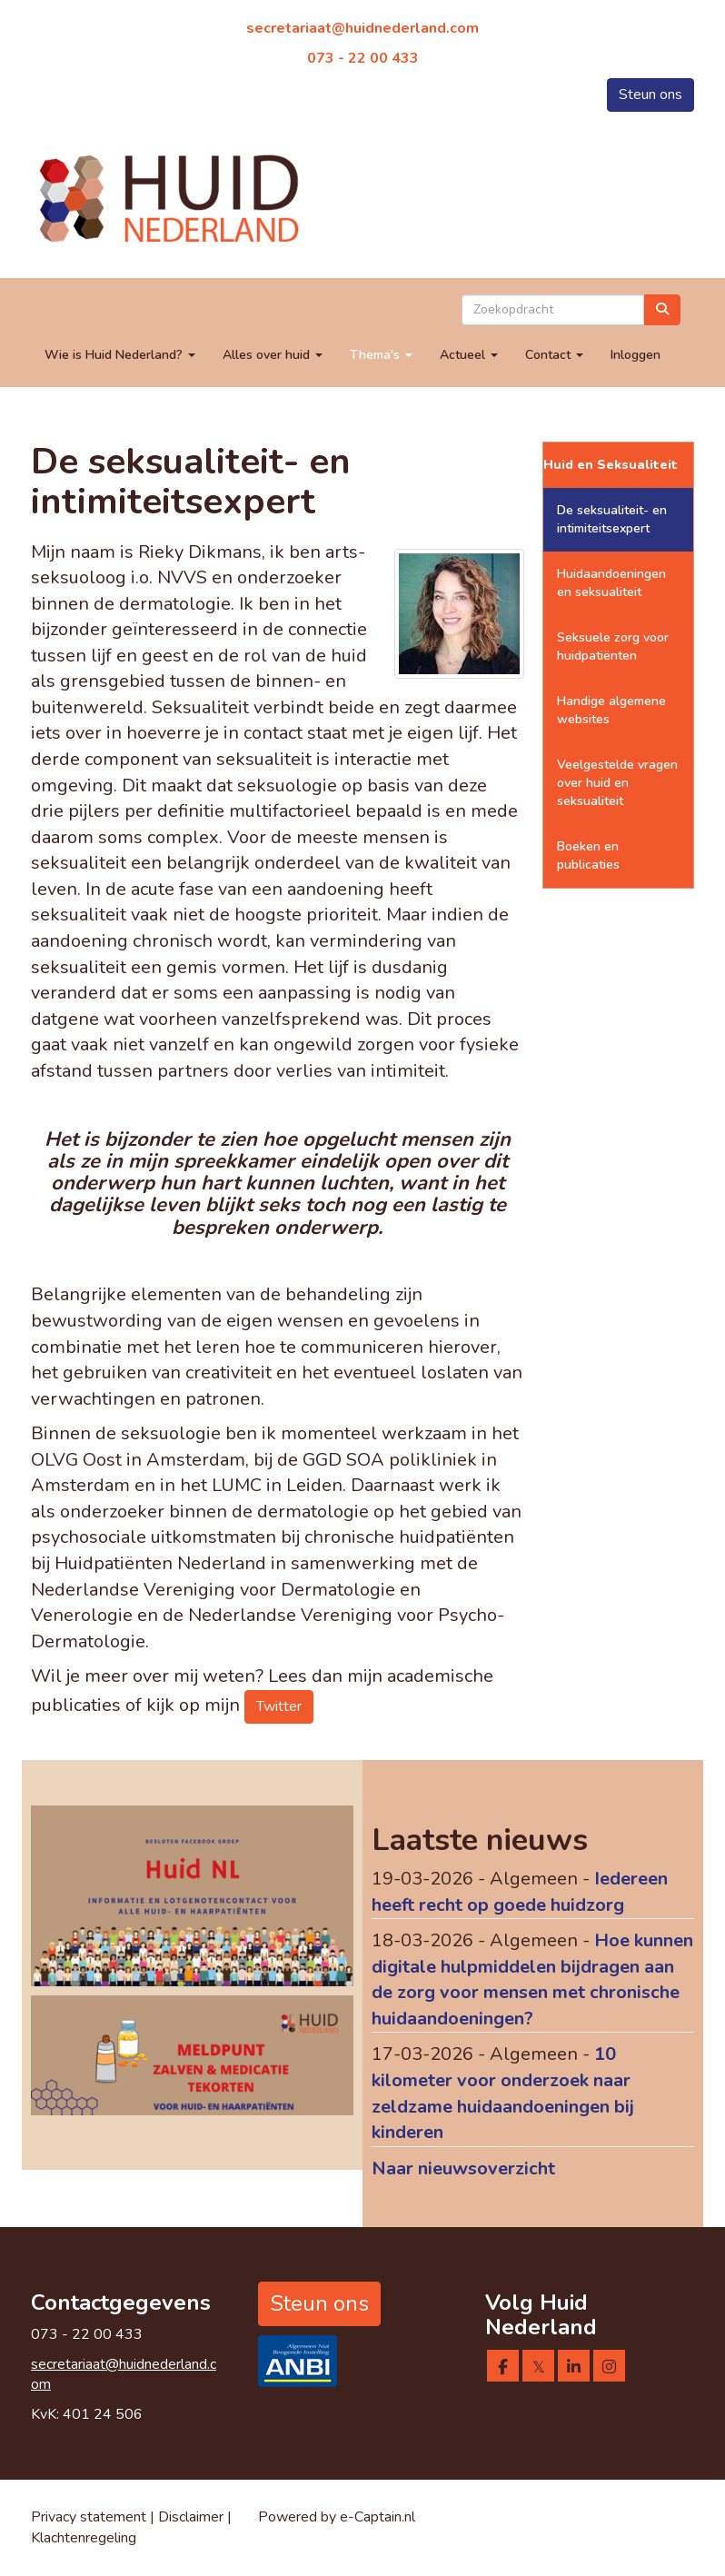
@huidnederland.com (362, 28)
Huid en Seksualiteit (610, 464)
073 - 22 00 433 (363, 58)
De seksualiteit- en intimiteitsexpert (612, 519)
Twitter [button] (279, 1706)
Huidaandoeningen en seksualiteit (611, 583)
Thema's (381, 354)
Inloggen (635, 354)
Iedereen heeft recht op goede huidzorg (520, 1891)
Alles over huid (273, 354)
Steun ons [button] (650, 94)
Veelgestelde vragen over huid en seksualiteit (617, 783)
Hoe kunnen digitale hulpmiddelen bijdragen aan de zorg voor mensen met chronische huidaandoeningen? (532, 1979)
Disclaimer (192, 2517)
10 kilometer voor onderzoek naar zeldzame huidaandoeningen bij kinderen (503, 2093)
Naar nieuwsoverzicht (463, 2168)
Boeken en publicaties (588, 855)
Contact (554, 354)
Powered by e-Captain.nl (336, 2517)
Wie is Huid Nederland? (120, 354)
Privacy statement (88, 2517)
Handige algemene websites (611, 710)
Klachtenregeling (83, 2538)
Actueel (469, 354)
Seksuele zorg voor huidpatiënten (613, 646)
